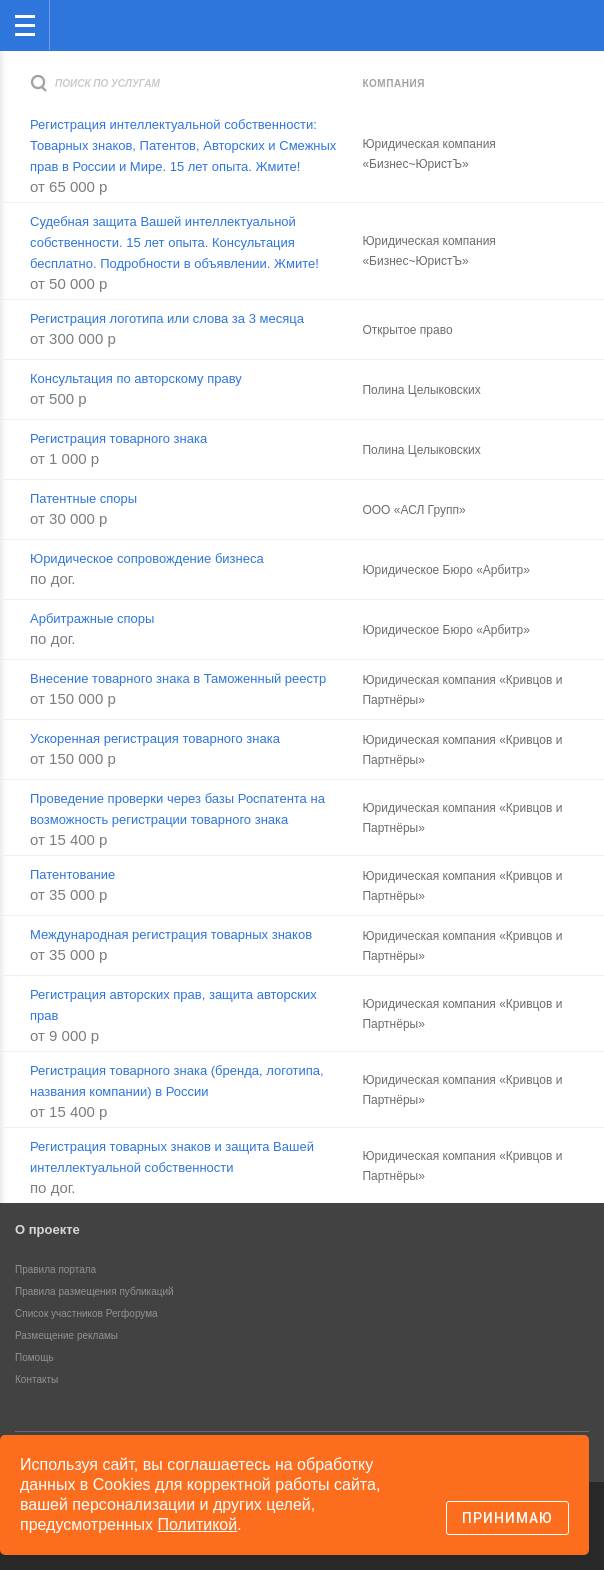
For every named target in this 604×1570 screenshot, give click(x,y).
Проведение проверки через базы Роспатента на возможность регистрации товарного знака (177, 809)
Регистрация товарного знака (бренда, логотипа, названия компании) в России (177, 1081)
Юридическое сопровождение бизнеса (147, 558)
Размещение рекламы (66, 1335)
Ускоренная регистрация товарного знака (155, 738)
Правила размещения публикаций (94, 1291)
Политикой (198, 1524)
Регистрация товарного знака (118, 438)
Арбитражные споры (92, 618)
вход (563, 11)
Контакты (36, 1379)
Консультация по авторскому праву (136, 378)
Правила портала (55, 1269)
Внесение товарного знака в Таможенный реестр (178, 678)
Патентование (72, 874)
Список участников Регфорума (86, 1313)
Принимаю (507, 1518)
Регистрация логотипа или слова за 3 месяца (167, 318)
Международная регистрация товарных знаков (171, 934)
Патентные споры (83, 498)
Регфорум (81, 23)
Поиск (522, 23)
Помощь (34, 1357)
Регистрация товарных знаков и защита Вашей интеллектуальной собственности (172, 1157)
